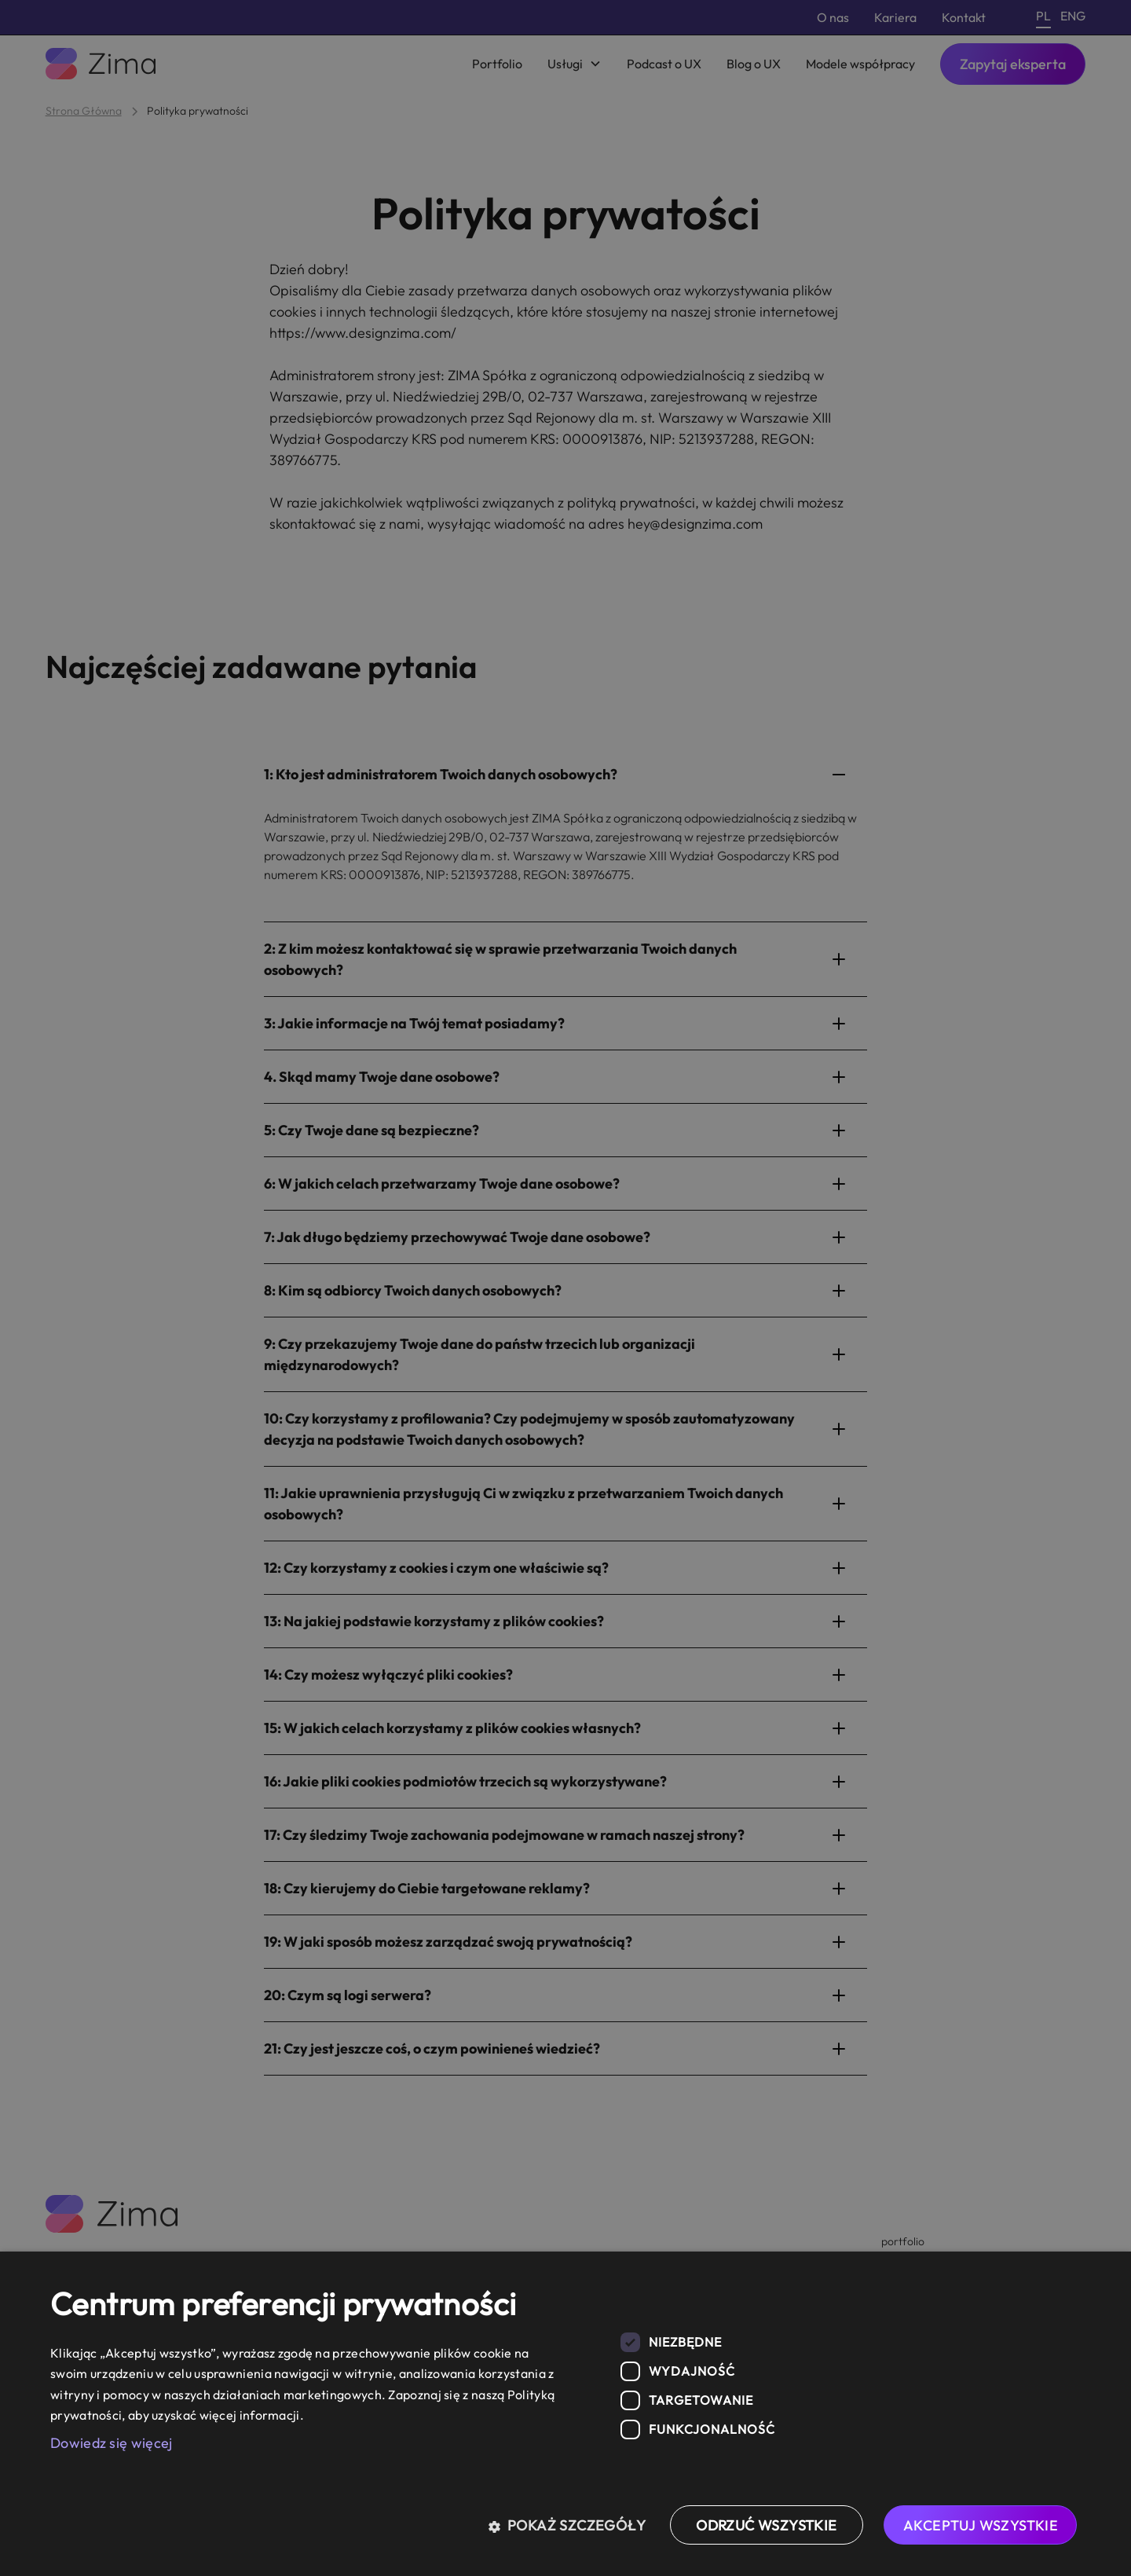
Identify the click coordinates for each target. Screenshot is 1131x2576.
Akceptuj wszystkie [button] (980, 2525)
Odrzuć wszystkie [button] (766, 2525)
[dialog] (565, 2414)
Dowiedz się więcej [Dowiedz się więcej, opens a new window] (111, 2443)
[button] (572, 2525)
